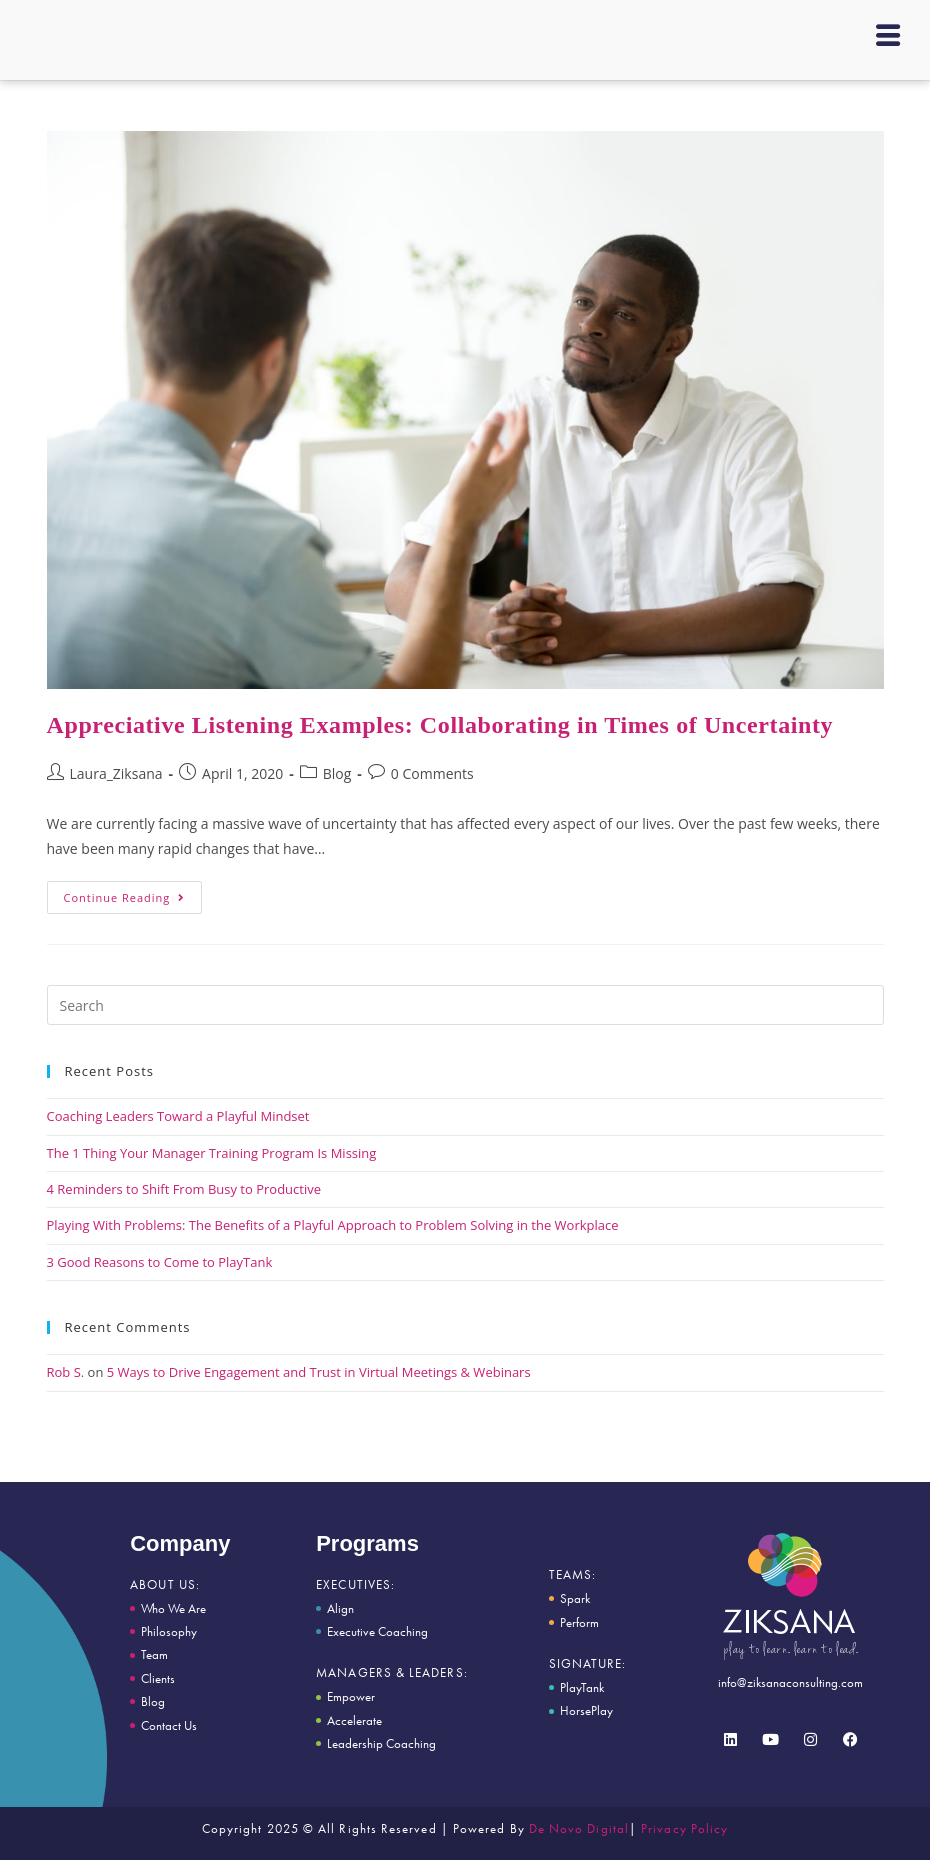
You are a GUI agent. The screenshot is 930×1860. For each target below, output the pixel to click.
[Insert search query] (465, 1005)
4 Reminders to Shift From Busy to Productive (184, 1189)
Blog (337, 773)
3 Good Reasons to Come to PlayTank (160, 1262)
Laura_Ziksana (116, 773)
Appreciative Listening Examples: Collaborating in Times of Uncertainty (440, 725)
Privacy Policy (684, 1828)
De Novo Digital (579, 1828)
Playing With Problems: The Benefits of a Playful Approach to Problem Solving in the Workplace (333, 1225)
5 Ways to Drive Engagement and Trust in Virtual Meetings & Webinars (319, 1372)
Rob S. (66, 1372)
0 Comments (432, 773)
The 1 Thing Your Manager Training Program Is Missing (212, 1153)
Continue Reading (133, 893)
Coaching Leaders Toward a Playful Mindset (178, 1116)
